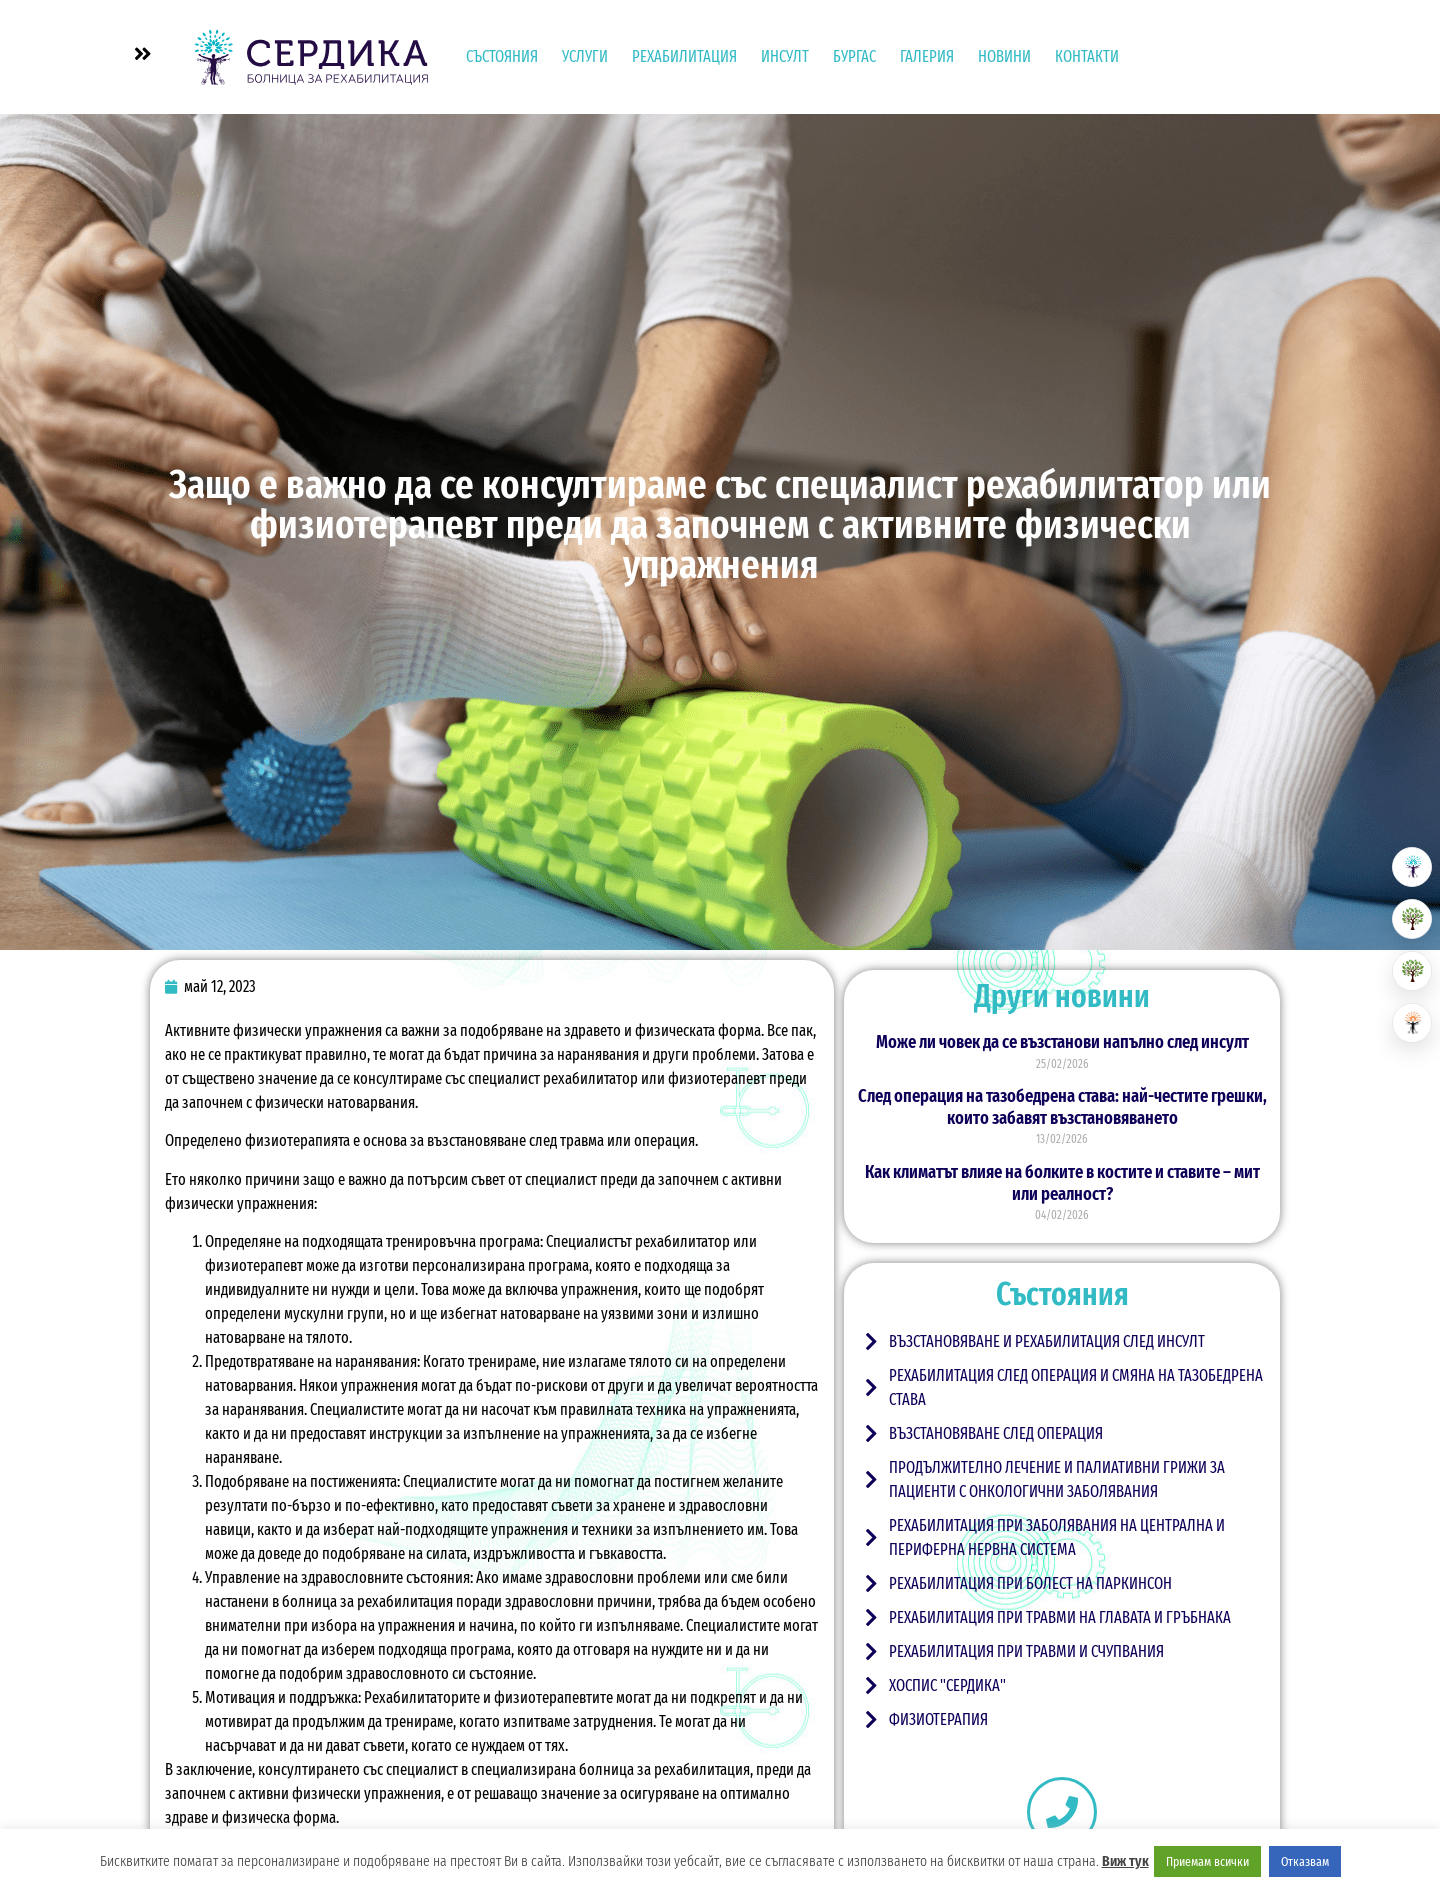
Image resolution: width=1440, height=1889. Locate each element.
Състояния (502, 56)
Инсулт (785, 56)
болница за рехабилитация (367, 1601)
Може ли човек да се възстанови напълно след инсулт (1062, 1042)
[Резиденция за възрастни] (1412, 919)
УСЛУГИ (585, 56)
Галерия (927, 56)
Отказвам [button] (1305, 1861)
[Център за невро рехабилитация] (1412, 1023)
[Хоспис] (1412, 971)
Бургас (854, 56)
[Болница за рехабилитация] (1412, 867)
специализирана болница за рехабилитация (610, 1769)
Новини (1004, 56)
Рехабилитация (684, 56)
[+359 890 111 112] (1062, 1812)
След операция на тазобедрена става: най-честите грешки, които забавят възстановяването (1062, 1107)
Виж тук (1125, 1861)
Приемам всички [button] (1207, 1861)
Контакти (1087, 56)
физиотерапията (299, 1140)
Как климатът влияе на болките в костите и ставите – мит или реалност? (1062, 1183)
